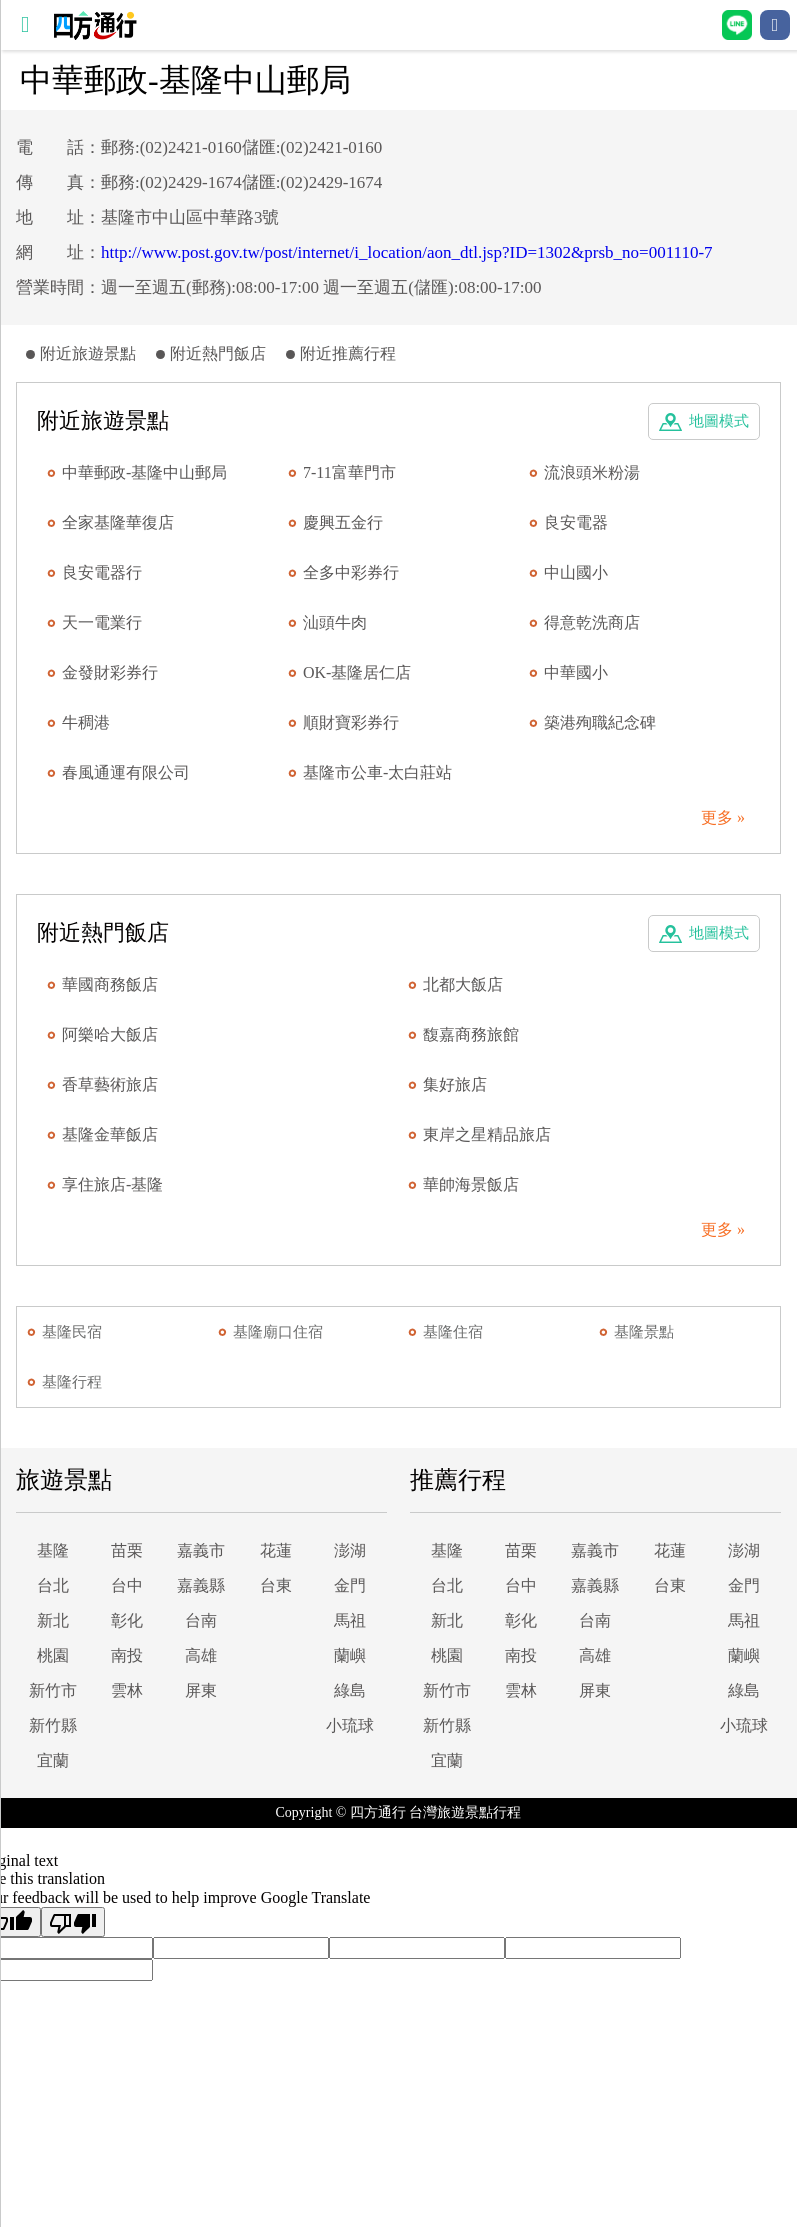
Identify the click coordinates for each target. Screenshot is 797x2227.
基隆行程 (72, 1382)
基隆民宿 (72, 1332)
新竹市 (53, 1690)
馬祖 (350, 1620)
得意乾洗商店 (592, 622)
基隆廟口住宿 (278, 1332)
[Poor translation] (73, 1922)
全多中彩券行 (351, 572)
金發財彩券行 (110, 672)
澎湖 (350, 1550)
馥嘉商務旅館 (471, 1034)
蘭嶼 (350, 1655)
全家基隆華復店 (118, 522)
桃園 (53, 1655)
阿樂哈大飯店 (110, 1034)
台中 (127, 1585)
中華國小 (576, 672)
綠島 (350, 1690)
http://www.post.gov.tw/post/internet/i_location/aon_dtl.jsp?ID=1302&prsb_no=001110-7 (407, 252)
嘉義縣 (201, 1585)
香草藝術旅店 (110, 1084)
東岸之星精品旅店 (487, 1134)
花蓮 (276, 1550)
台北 (53, 1585)
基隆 (53, 1550)
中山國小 (576, 572)
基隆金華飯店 (110, 1134)
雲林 (127, 1690)
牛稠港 (86, 722)
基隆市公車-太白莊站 (377, 772)
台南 (201, 1620)
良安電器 (576, 522)
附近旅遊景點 (88, 353)
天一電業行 (102, 622)
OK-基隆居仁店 (357, 672)
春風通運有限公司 (126, 772)
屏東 (201, 1690)
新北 (53, 1620)
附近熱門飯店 (218, 353)
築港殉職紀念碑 (600, 722)
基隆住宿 (453, 1332)
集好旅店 (455, 1084)
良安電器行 (102, 572)
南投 (127, 1655)
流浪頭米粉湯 (592, 472)
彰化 (127, 1620)
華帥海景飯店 (471, 1184)
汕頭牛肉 (335, 622)
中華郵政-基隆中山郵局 (144, 472)
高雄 (201, 1655)
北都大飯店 (463, 984)
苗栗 (127, 1550)
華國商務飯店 (110, 984)
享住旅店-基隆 (112, 1184)
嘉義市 (201, 1550)
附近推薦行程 (348, 353)
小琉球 (350, 1725)
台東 (276, 1585)
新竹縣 (53, 1725)
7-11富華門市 (349, 472)
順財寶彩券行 (351, 722)
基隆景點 (644, 1332)
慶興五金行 (343, 522)
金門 (350, 1585)
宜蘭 (53, 1760)
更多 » (723, 817)
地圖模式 (719, 421)
